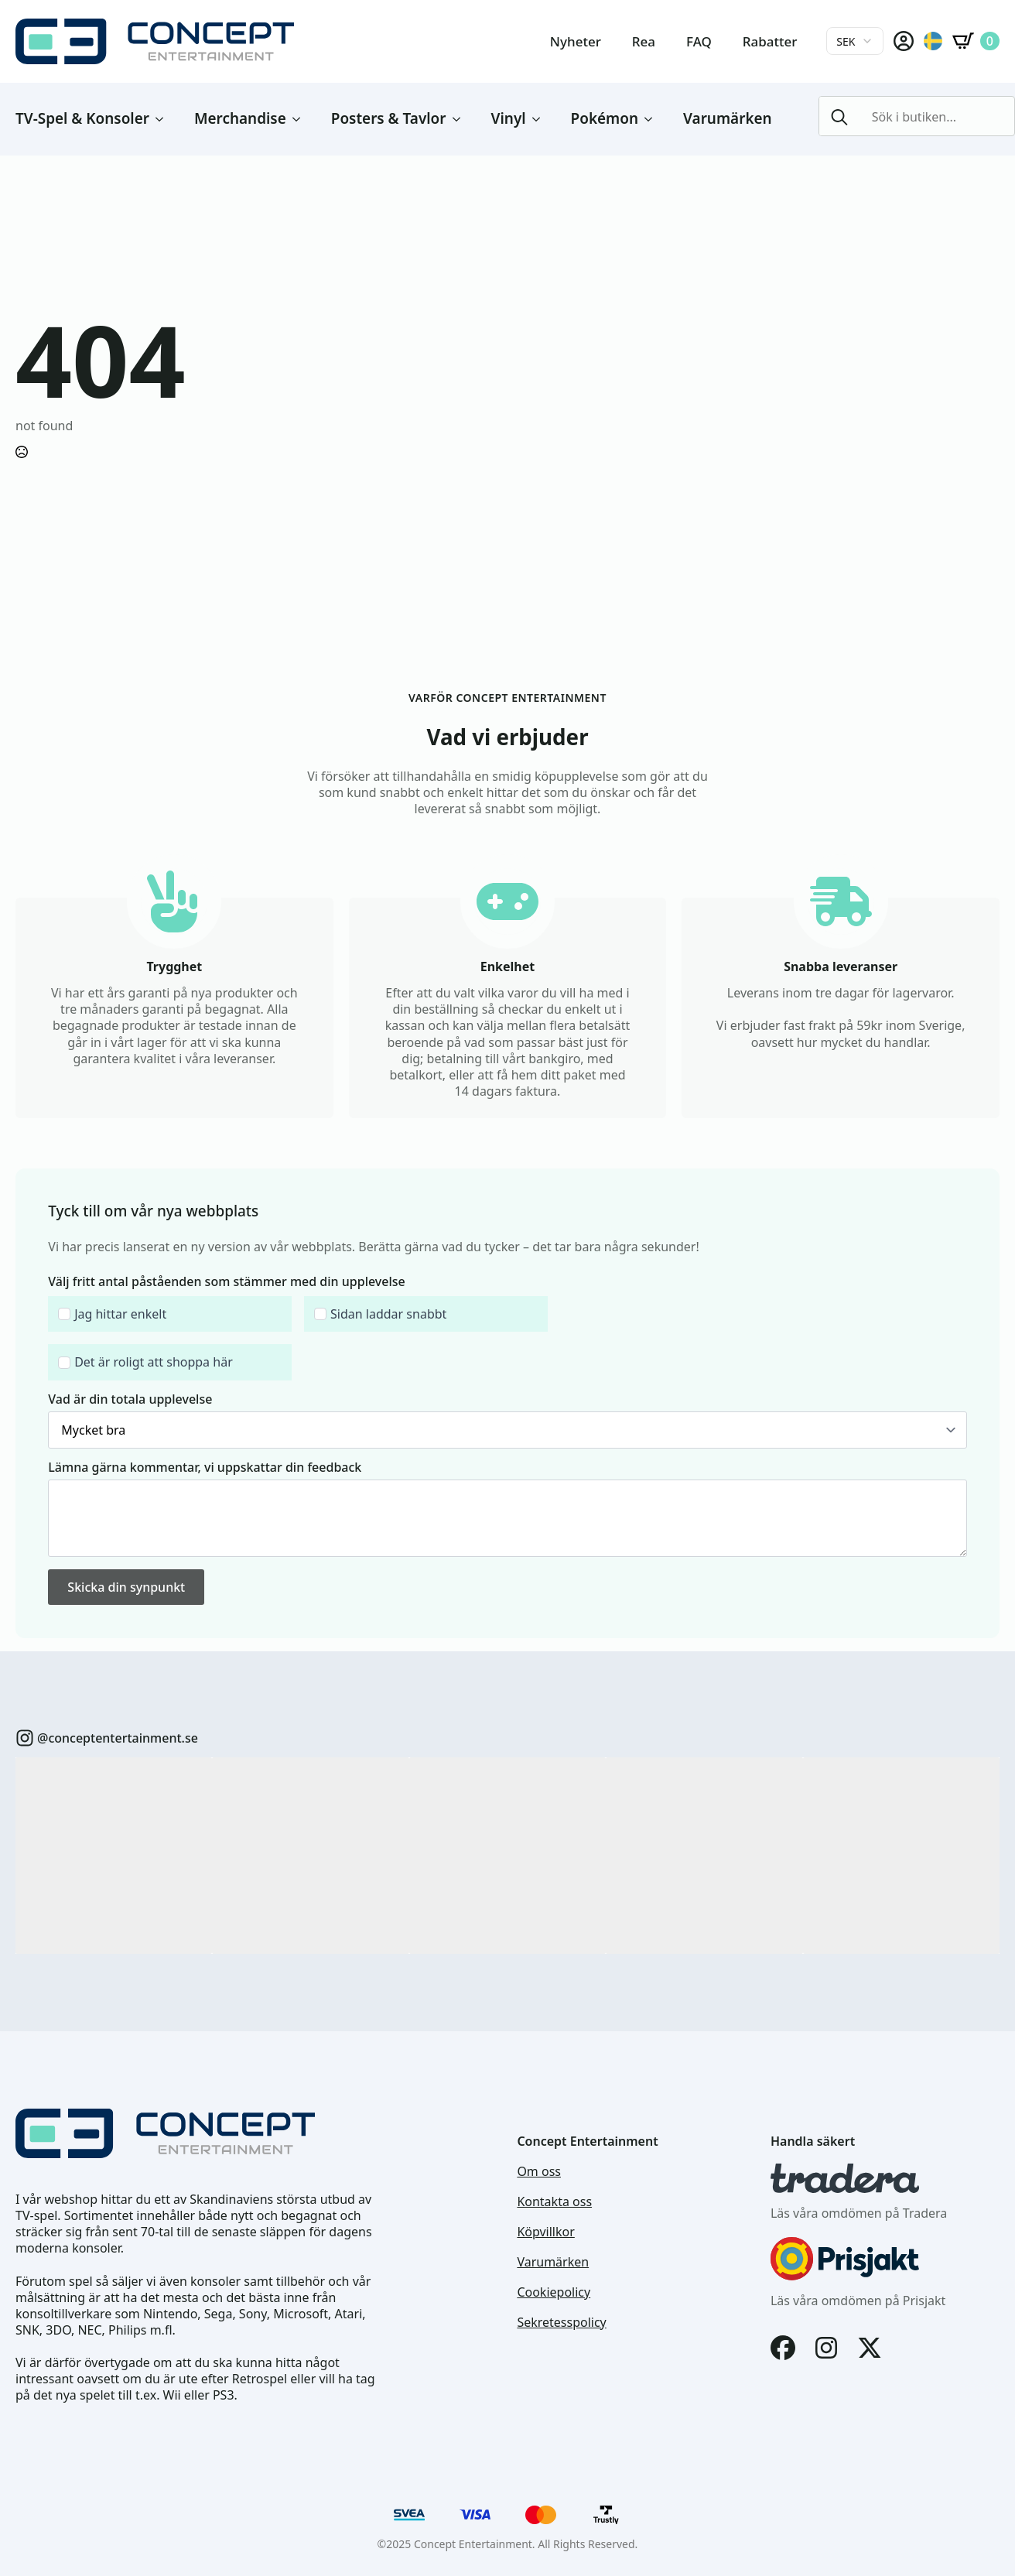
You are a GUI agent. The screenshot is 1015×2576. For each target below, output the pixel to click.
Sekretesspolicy (561, 2322)
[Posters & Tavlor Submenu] (461, 119)
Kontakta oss (554, 2202)
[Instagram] (826, 2347)
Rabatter (770, 41)
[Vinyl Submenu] (540, 119)
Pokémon (604, 118)
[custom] (24, 1738)
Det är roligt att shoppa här (153, 1362)
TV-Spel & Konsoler (82, 118)
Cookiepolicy (553, 2292)
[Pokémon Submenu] (653, 119)
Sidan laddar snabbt (388, 1314)
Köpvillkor (545, 2232)
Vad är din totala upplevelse (130, 1399)
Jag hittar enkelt (120, 1314)
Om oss (539, 2172)
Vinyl (508, 118)
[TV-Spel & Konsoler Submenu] (164, 119)
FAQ (699, 41)
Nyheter (575, 41)
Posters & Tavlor (388, 118)
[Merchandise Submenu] (301, 119)
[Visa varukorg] (976, 41)
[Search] (839, 117)
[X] (869, 2347)
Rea (643, 41)
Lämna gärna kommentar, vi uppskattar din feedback (204, 1467)
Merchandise (240, 118)
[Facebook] (783, 2347)
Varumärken (727, 118)
